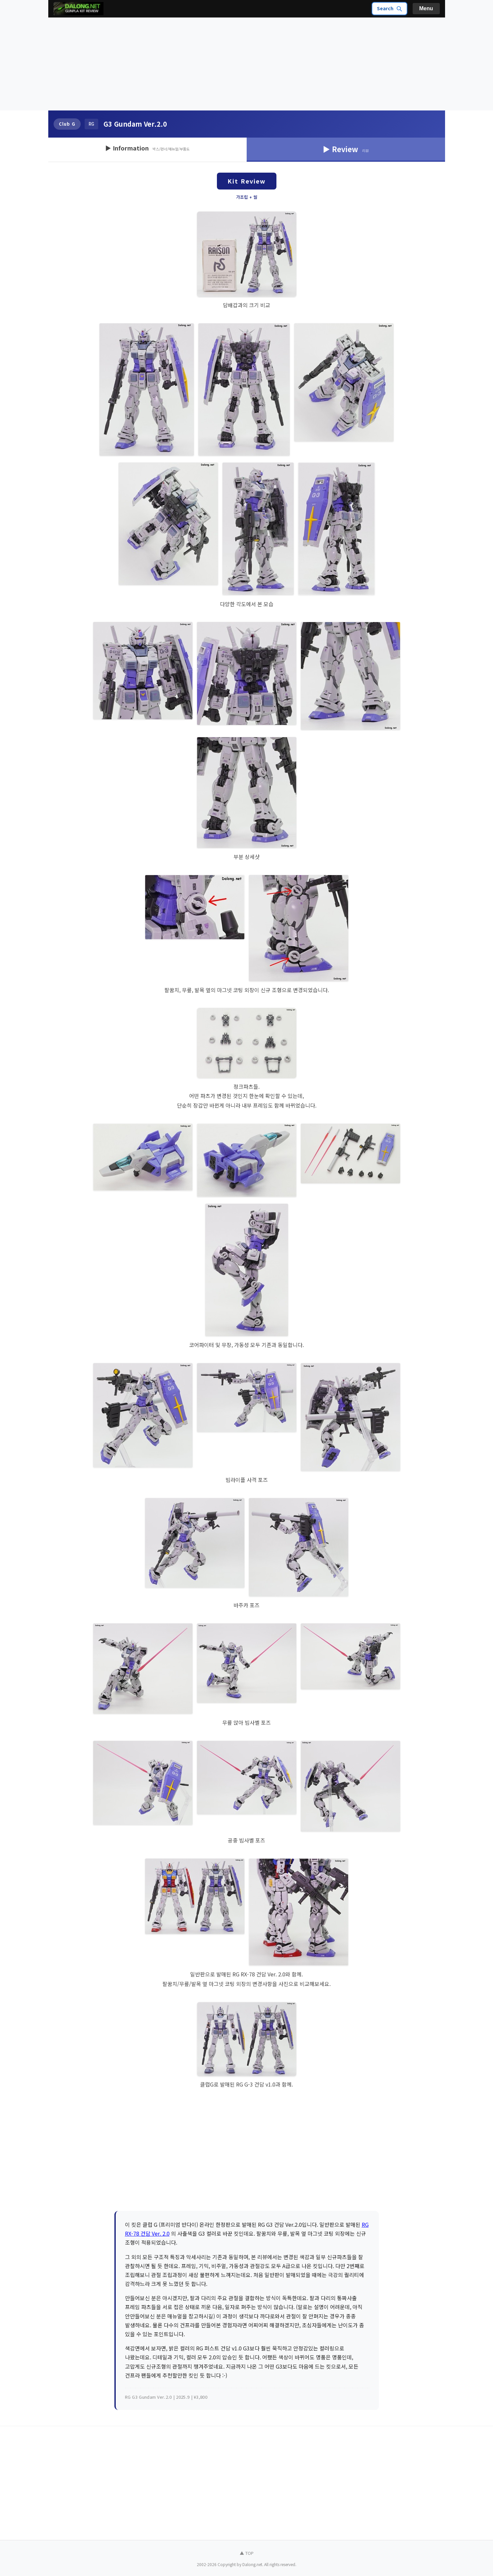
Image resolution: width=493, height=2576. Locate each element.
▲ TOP (247, 2553)
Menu (426, 8)
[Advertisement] (246, 64)
